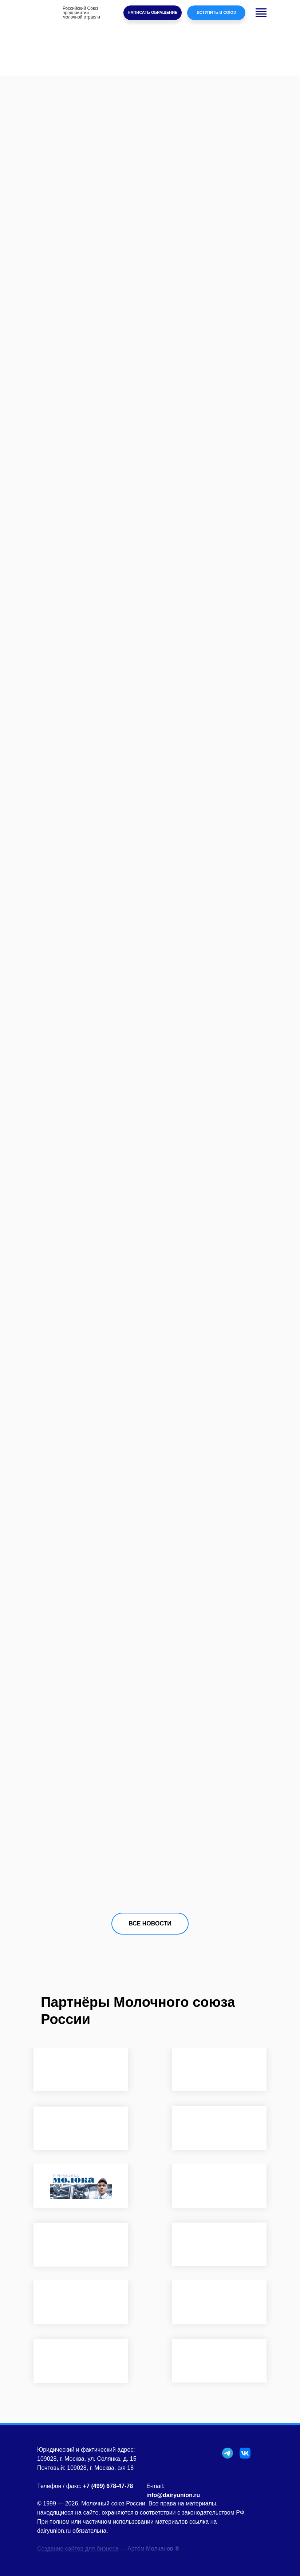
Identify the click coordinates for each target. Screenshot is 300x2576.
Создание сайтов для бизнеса (77, 2548)
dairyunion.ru (54, 2531)
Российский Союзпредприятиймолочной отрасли (81, 13)
